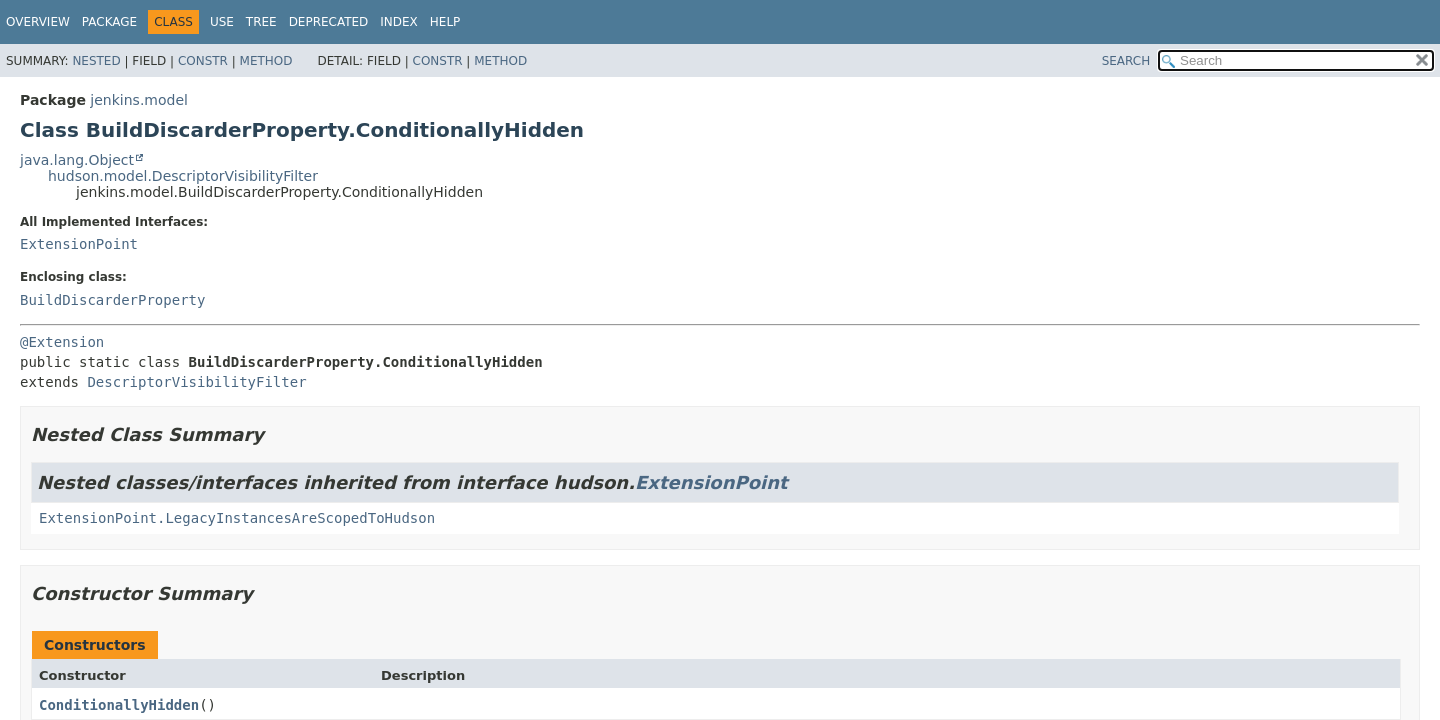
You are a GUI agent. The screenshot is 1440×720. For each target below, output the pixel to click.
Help (445, 22)
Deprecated (329, 22)
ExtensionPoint (79, 244)
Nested (96, 61)
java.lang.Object (77, 160)
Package (109, 22)
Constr (203, 61)
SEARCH (1126, 61)
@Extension (62, 342)
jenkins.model (139, 100)
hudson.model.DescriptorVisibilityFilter (183, 176)
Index (399, 22)
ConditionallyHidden (119, 705)
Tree (261, 22)
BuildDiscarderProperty (112, 300)
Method (266, 61)
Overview (38, 22)
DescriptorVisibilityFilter (196, 382)
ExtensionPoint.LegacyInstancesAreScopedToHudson (237, 518)
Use (222, 22)
